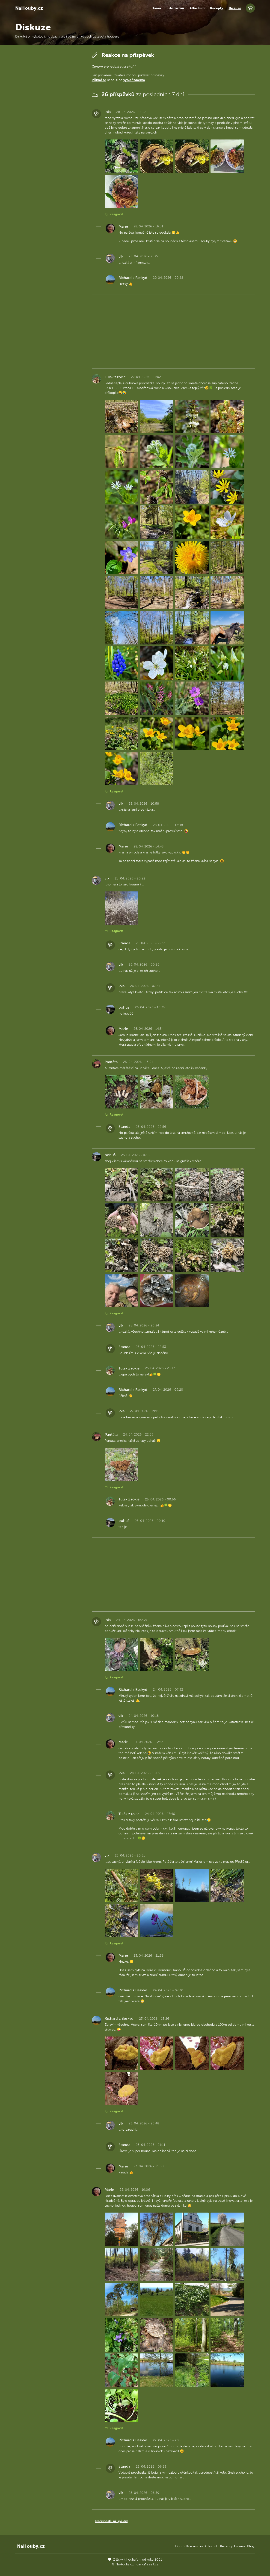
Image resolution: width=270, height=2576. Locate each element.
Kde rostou (175, 8)
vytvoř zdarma (134, 80)
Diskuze (235, 8)
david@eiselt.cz (147, 2564)
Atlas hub (197, 8)
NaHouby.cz (29, 8)
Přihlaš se (99, 80)
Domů (156, 8)
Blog (250, 2546)
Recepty (216, 8)
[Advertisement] (49, 119)
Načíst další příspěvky (111, 2521)
